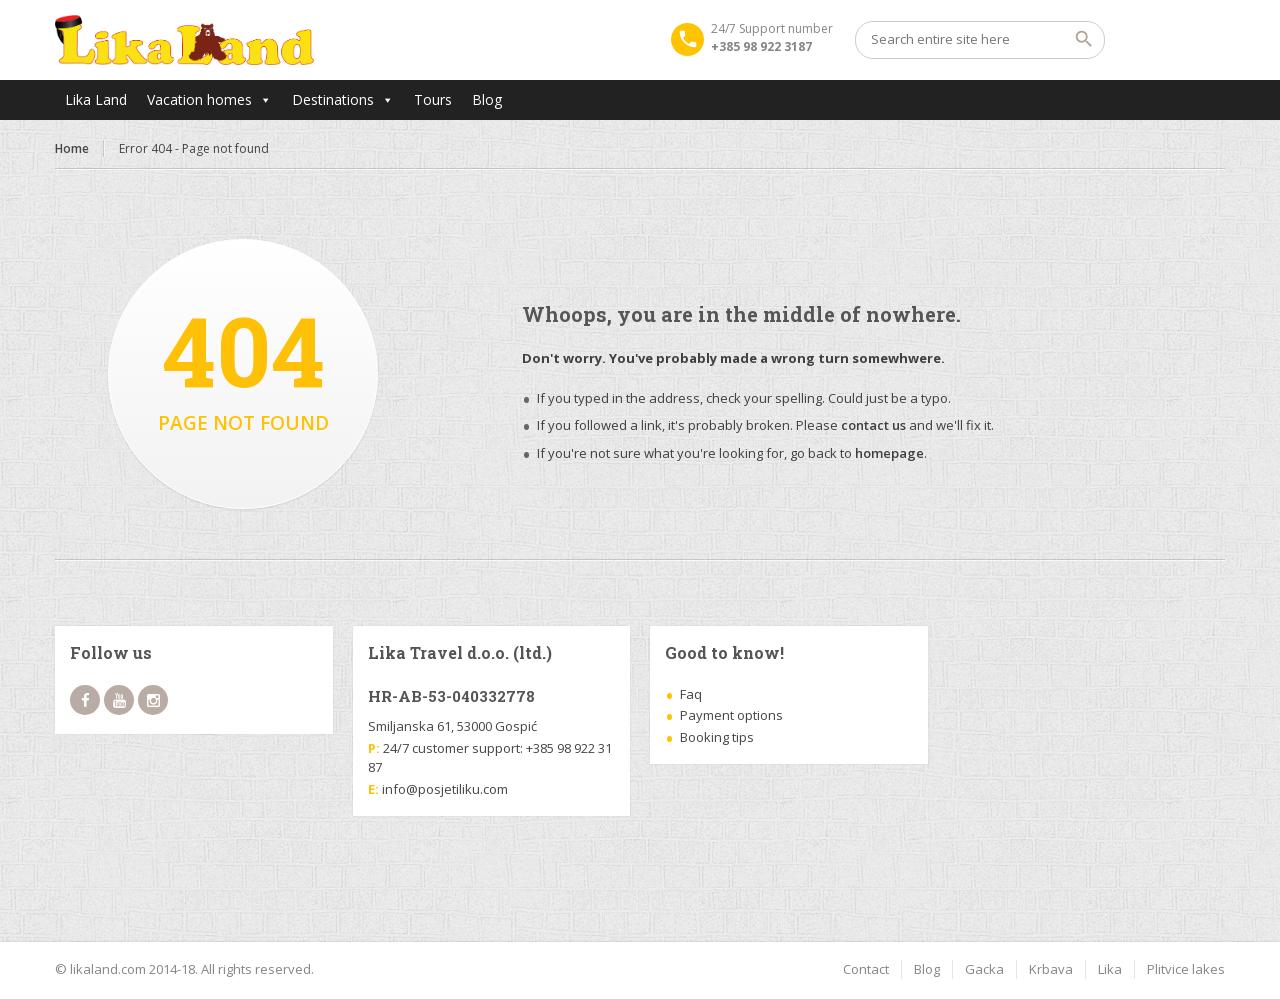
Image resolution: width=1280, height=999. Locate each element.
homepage (889, 453)
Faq (691, 694)
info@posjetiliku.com (445, 789)
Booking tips (717, 737)
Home (72, 148)
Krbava (1051, 969)
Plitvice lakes (1186, 969)
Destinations (333, 99)
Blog (487, 99)
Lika (1110, 969)
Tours (433, 99)
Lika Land (96, 99)
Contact (866, 969)
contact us (873, 425)
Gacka (984, 969)
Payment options (731, 715)
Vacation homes (199, 99)
